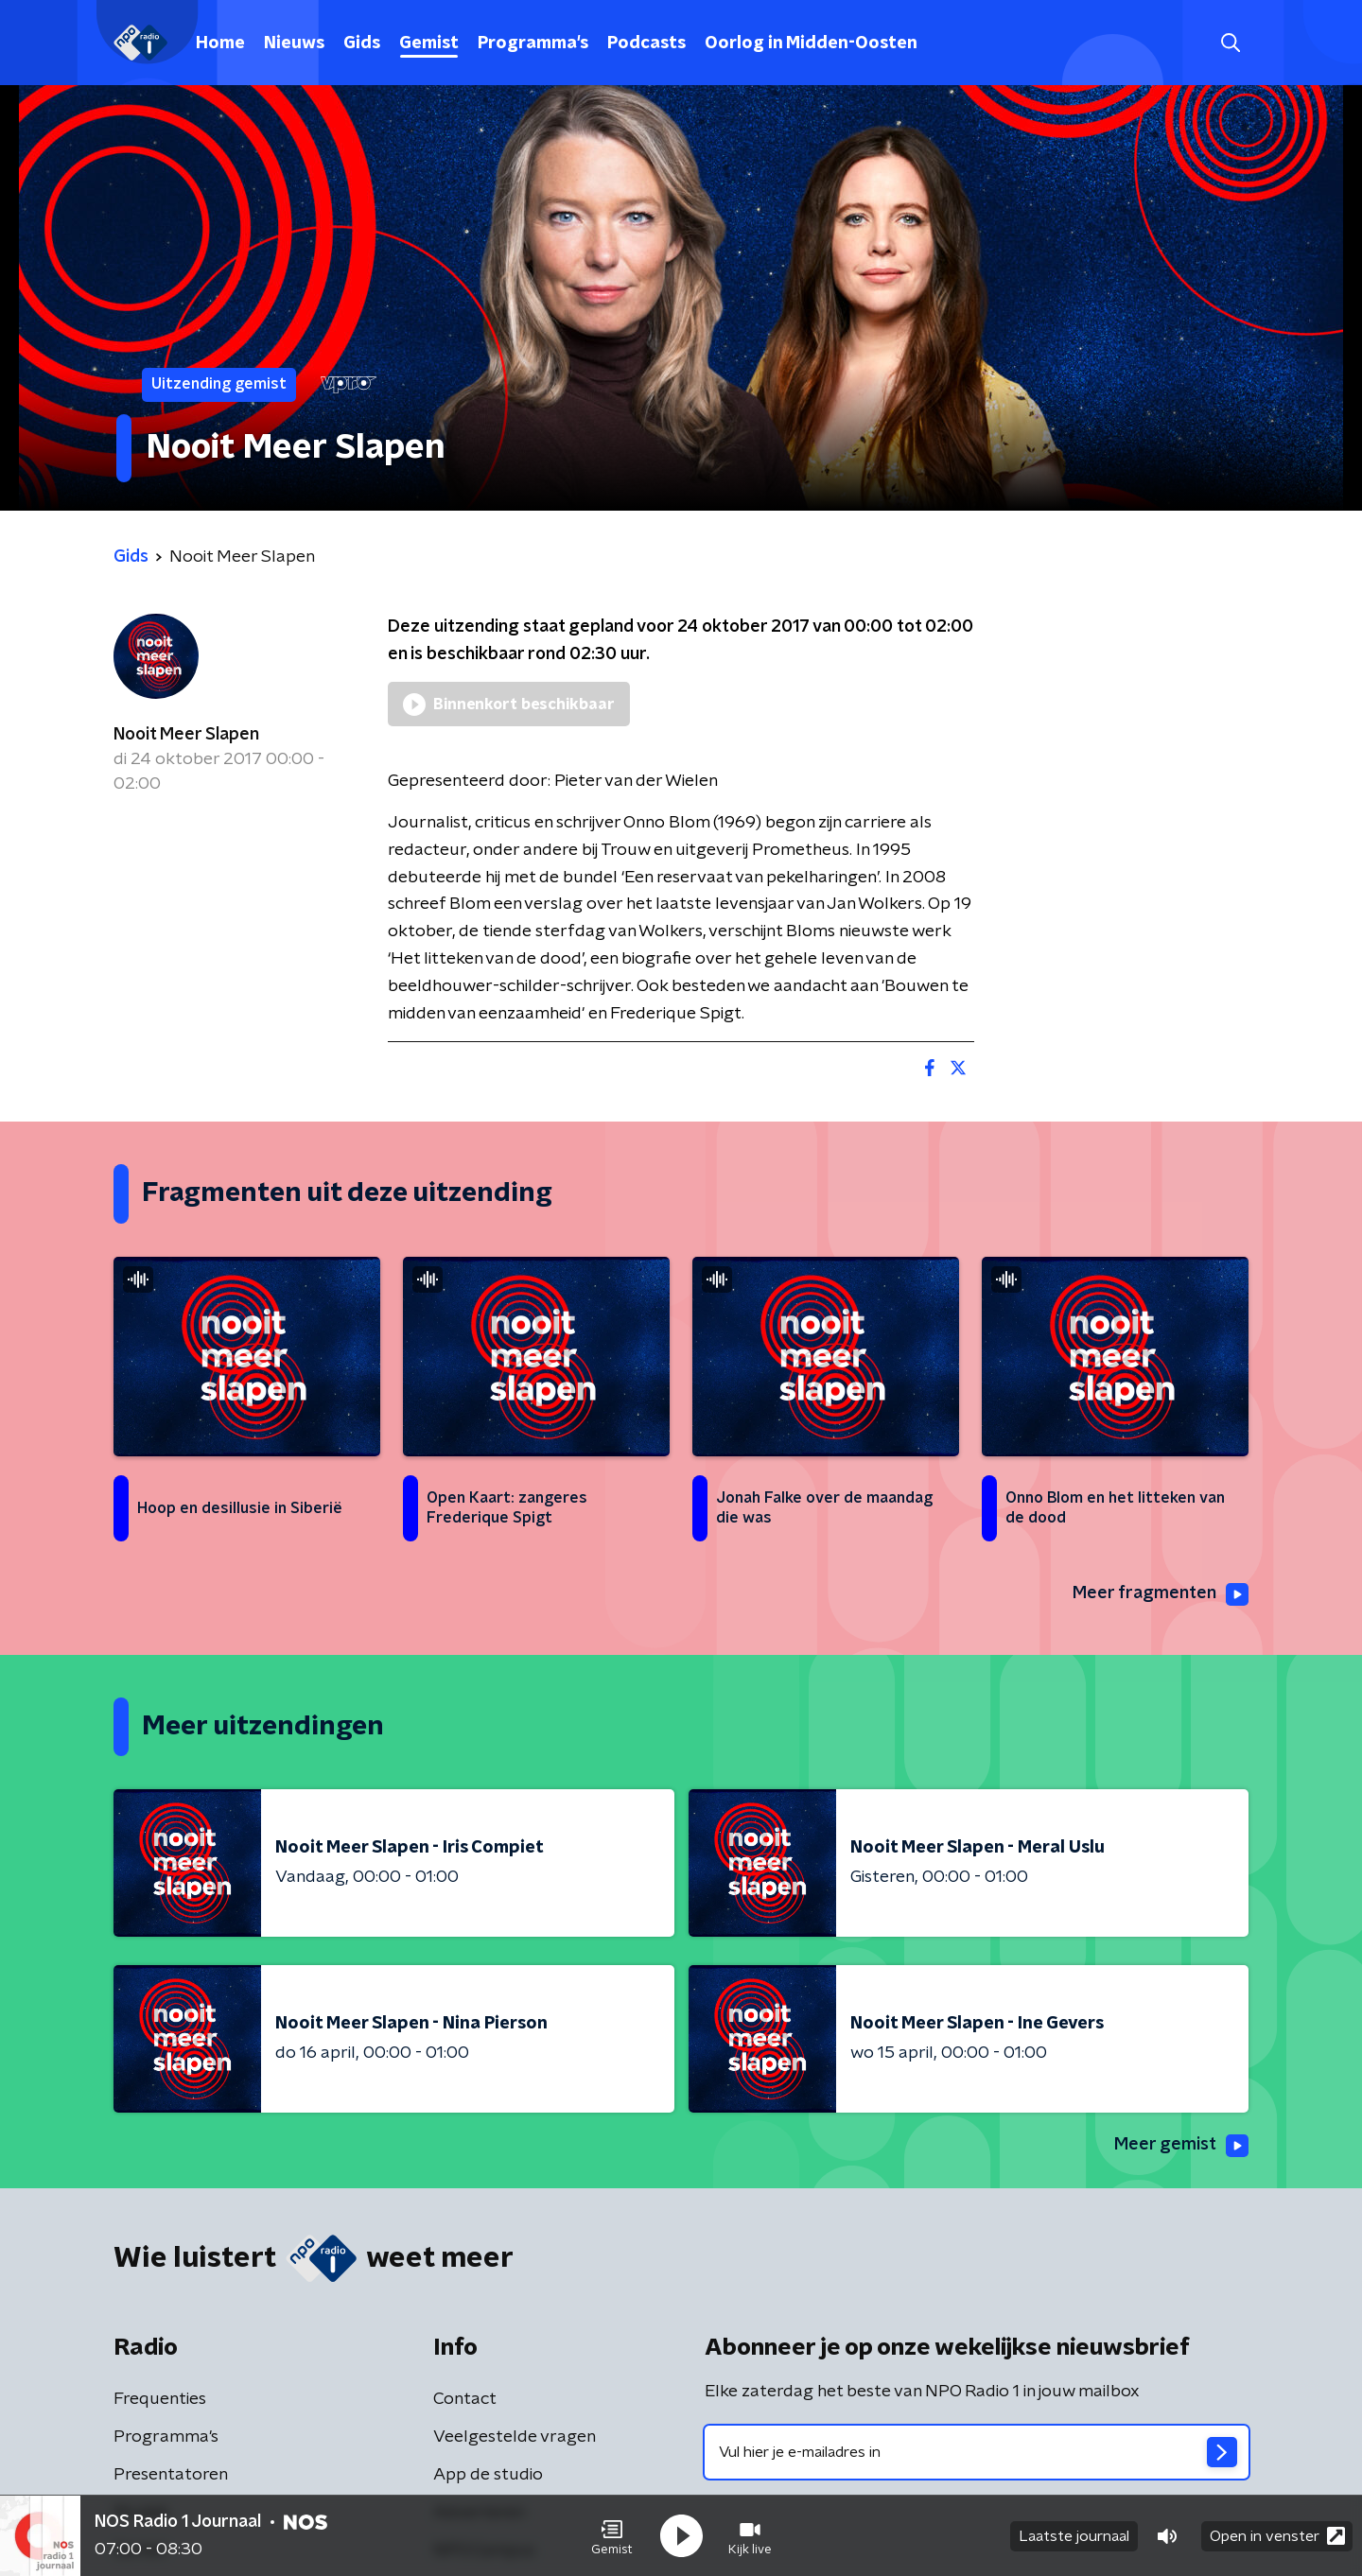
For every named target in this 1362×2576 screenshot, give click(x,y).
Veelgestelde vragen (514, 2436)
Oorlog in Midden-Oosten (811, 43)
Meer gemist (1181, 2145)
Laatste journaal (1074, 2536)
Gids (361, 43)
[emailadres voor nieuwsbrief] (976, 2452)
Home (220, 43)
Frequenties (160, 2399)
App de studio (488, 2474)
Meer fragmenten (1160, 1594)
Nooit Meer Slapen (186, 734)
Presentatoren (171, 2474)
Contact (465, 2399)
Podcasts (646, 43)
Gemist (429, 43)
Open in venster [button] (1277, 2536)
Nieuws (294, 43)
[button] (612, 2536)
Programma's (533, 43)
